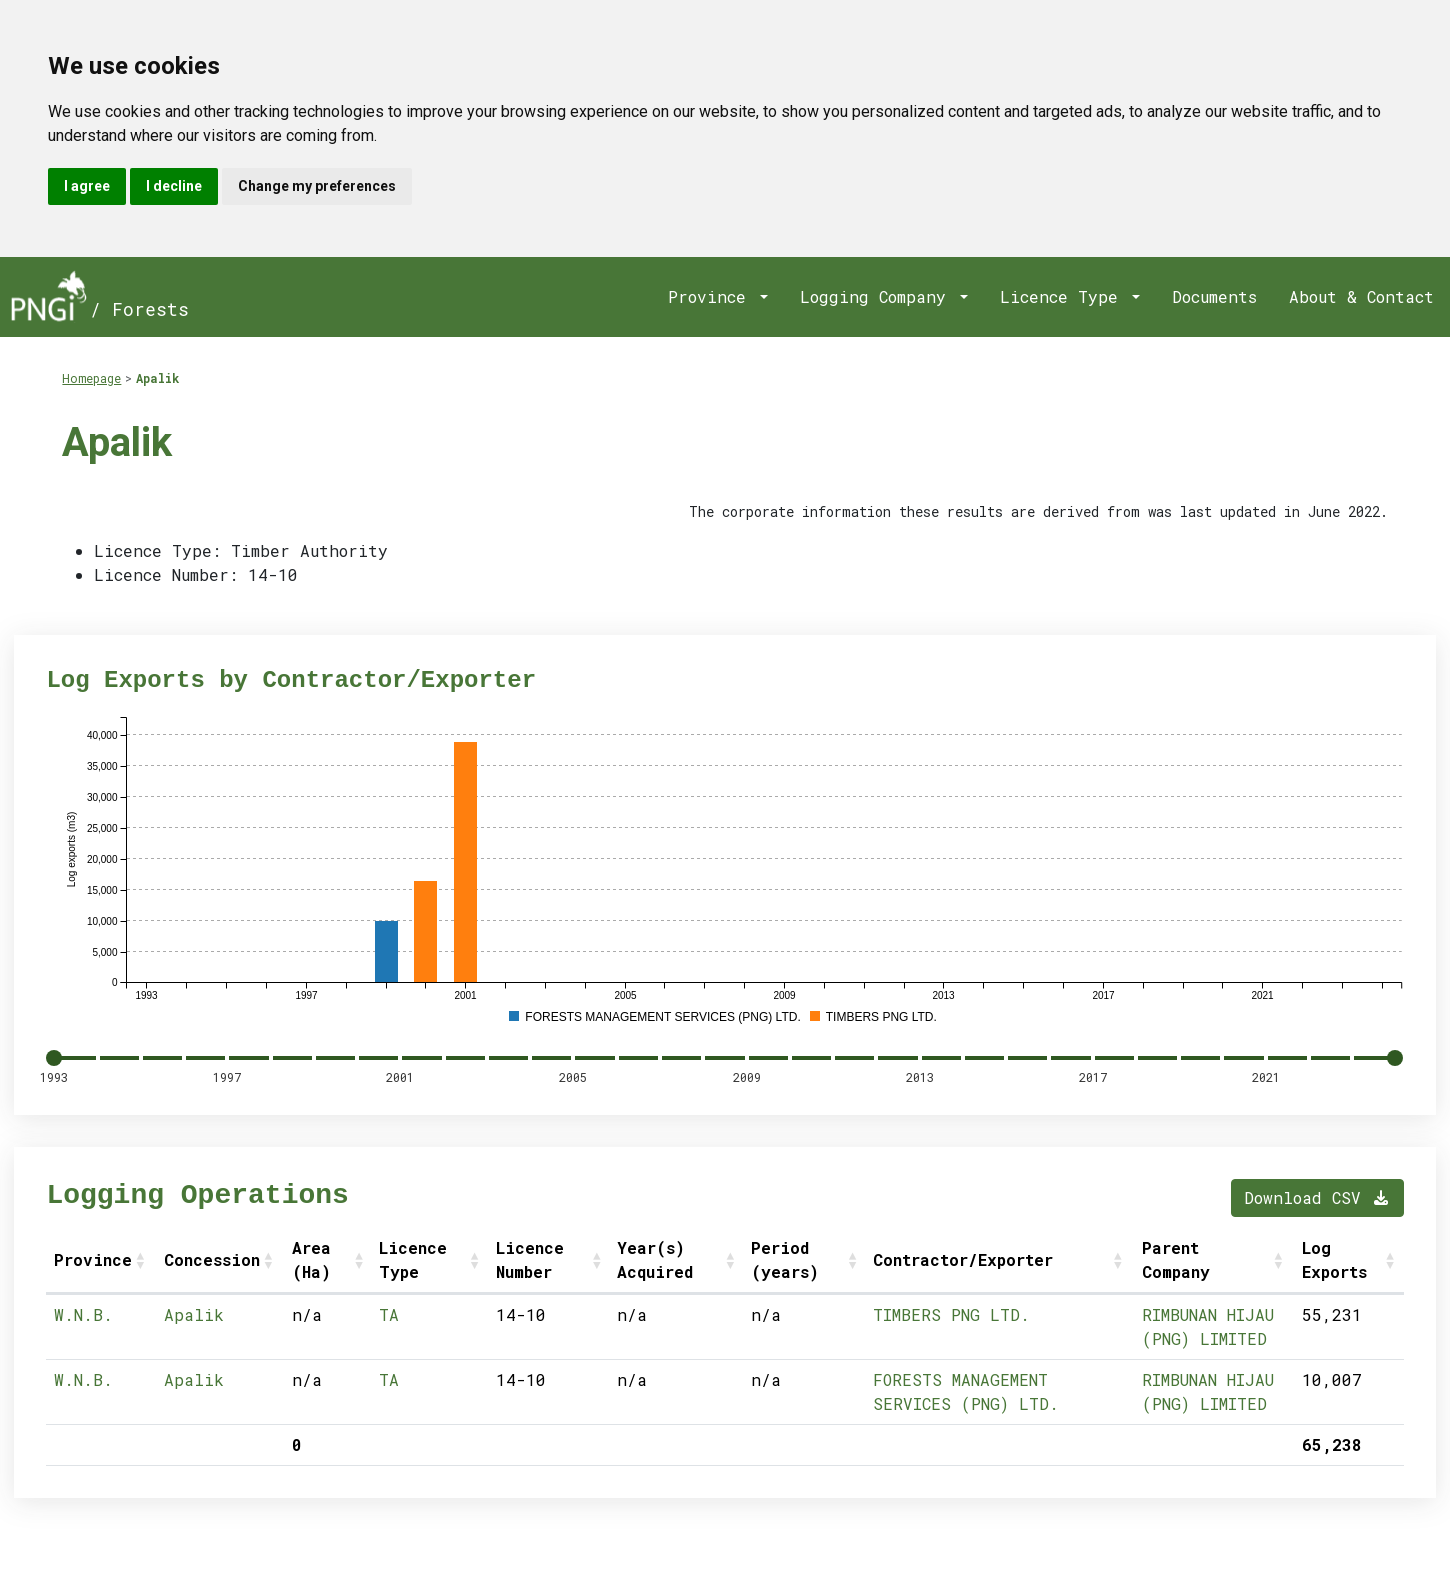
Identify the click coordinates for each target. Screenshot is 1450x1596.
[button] (142, 1260)
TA (389, 1314)
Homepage (91, 378)
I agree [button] (87, 186)
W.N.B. (83, 1314)
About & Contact (1361, 296)
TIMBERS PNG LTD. (951, 1314)
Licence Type (1064, 296)
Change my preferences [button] (317, 186)
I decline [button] (174, 186)
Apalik (157, 378)
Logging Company (878, 296)
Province (712, 296)
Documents (1214, 296)
